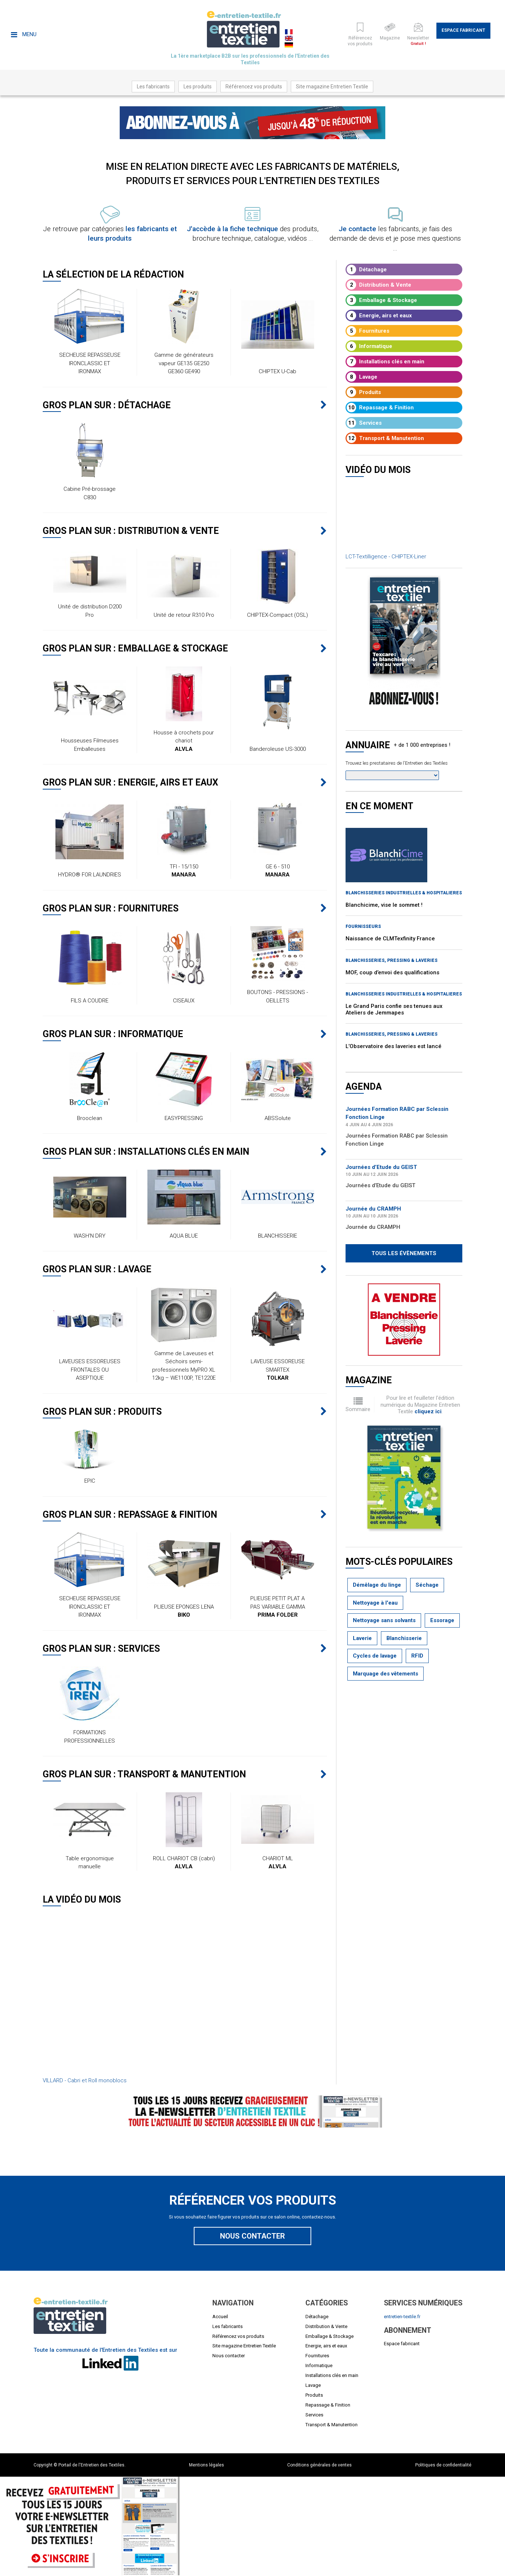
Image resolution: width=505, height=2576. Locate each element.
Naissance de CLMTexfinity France (390, 938)
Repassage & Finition (380, 407)
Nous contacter (252, 2236)
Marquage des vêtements (385, 1673)
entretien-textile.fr (402, 2316)
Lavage (362, 377)
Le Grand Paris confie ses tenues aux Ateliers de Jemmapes (394, 1009)
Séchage (427, 1585)
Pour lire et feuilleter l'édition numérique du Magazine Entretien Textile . (420, 1405)
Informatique (369, 346)
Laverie (362, 1638)
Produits (364, 392)
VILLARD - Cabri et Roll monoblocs (85, 2080)
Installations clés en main (385, 361)
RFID (417, 1655)
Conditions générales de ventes (319, 2465)
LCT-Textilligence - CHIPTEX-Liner (386, 556)
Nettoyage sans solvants (384, 1620)
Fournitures (368, 331)
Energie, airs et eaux (379, 315)
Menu (23, 34)
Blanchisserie (404, 1638)
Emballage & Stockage (382, 300)
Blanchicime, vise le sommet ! (384, 905)
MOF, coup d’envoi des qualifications (392, 972)
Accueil (220, 2316)
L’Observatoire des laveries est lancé (394, 1046)
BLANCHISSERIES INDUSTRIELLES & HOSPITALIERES (404, 892)
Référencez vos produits (253, 86)
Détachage (367, 269)
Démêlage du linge (377, 1585)
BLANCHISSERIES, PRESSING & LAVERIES (391, 960)
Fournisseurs (363, 926)
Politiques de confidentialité (443, 2465)
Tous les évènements (403, 1253)
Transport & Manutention (385, 438)
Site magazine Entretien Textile (332, 86)
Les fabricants (153, 86)
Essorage (442, 1620)
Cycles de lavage (375, 1655)
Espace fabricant (463, 30)
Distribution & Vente (379, 285)
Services (364, 423)
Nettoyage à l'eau (375, 1603)
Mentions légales (206, 2465)
